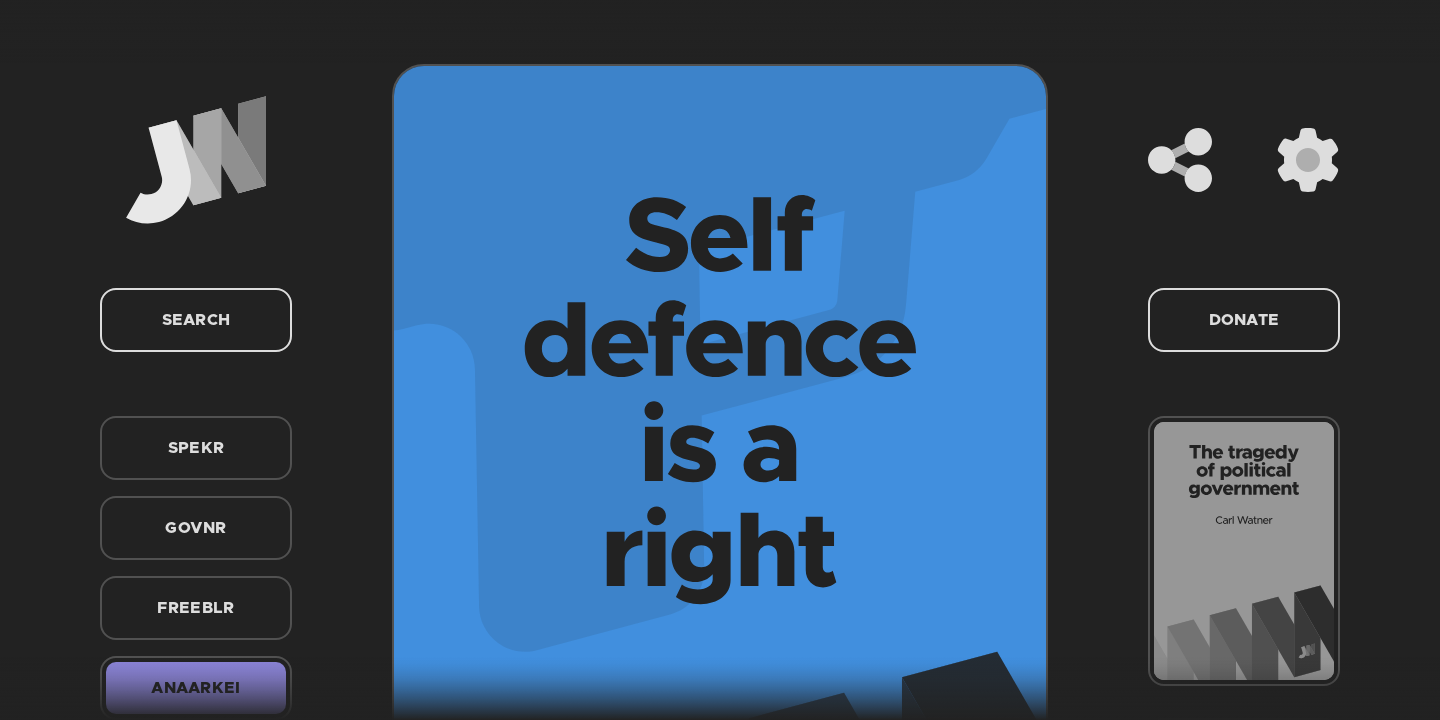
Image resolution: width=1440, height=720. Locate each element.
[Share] (1180, 160)
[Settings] (1308, 160)
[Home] (196, 160)
